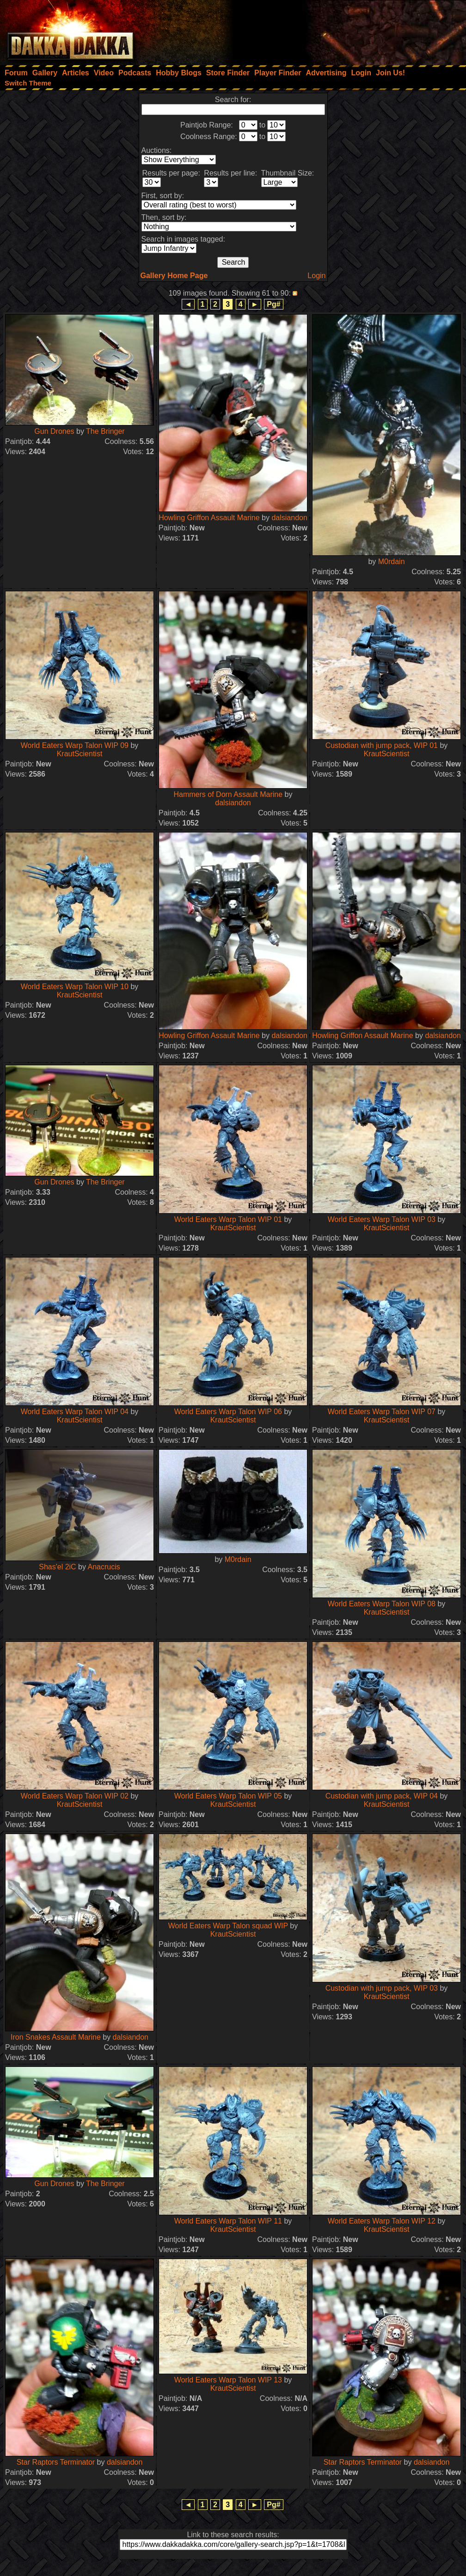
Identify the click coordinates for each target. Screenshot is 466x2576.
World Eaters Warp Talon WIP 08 (381, 1604)
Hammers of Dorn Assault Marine (228, 794)
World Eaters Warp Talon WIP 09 (75, 745)
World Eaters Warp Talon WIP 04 (75, 1412)
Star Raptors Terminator (56, 2462)
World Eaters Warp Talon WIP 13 (228, 2380)
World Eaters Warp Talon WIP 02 (75, 1796)
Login (316, 275)
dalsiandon (289, 518)
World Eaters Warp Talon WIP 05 (228, 1796)
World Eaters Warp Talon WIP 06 (228, 1412)
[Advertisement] (341, 30)
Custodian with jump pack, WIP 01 (381, 745)
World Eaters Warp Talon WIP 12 (381, 2221)
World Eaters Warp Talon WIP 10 (75, 986)
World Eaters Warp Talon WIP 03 (381, 1219)
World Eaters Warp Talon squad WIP (228, 1926)
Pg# (273, 304)
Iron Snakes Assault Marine (56, 2037)
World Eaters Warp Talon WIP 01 (228, 1219)
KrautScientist (80, 754)
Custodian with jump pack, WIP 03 (381, 1988)
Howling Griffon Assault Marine (209, 518)
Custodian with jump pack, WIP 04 (381, 1796)
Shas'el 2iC (57, 1567)
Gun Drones (54, 431)
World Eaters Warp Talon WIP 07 (381, 1412)
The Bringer (105, 431)
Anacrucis (104, 1567)
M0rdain (391, 561)
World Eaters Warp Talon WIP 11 (228, 2221)
